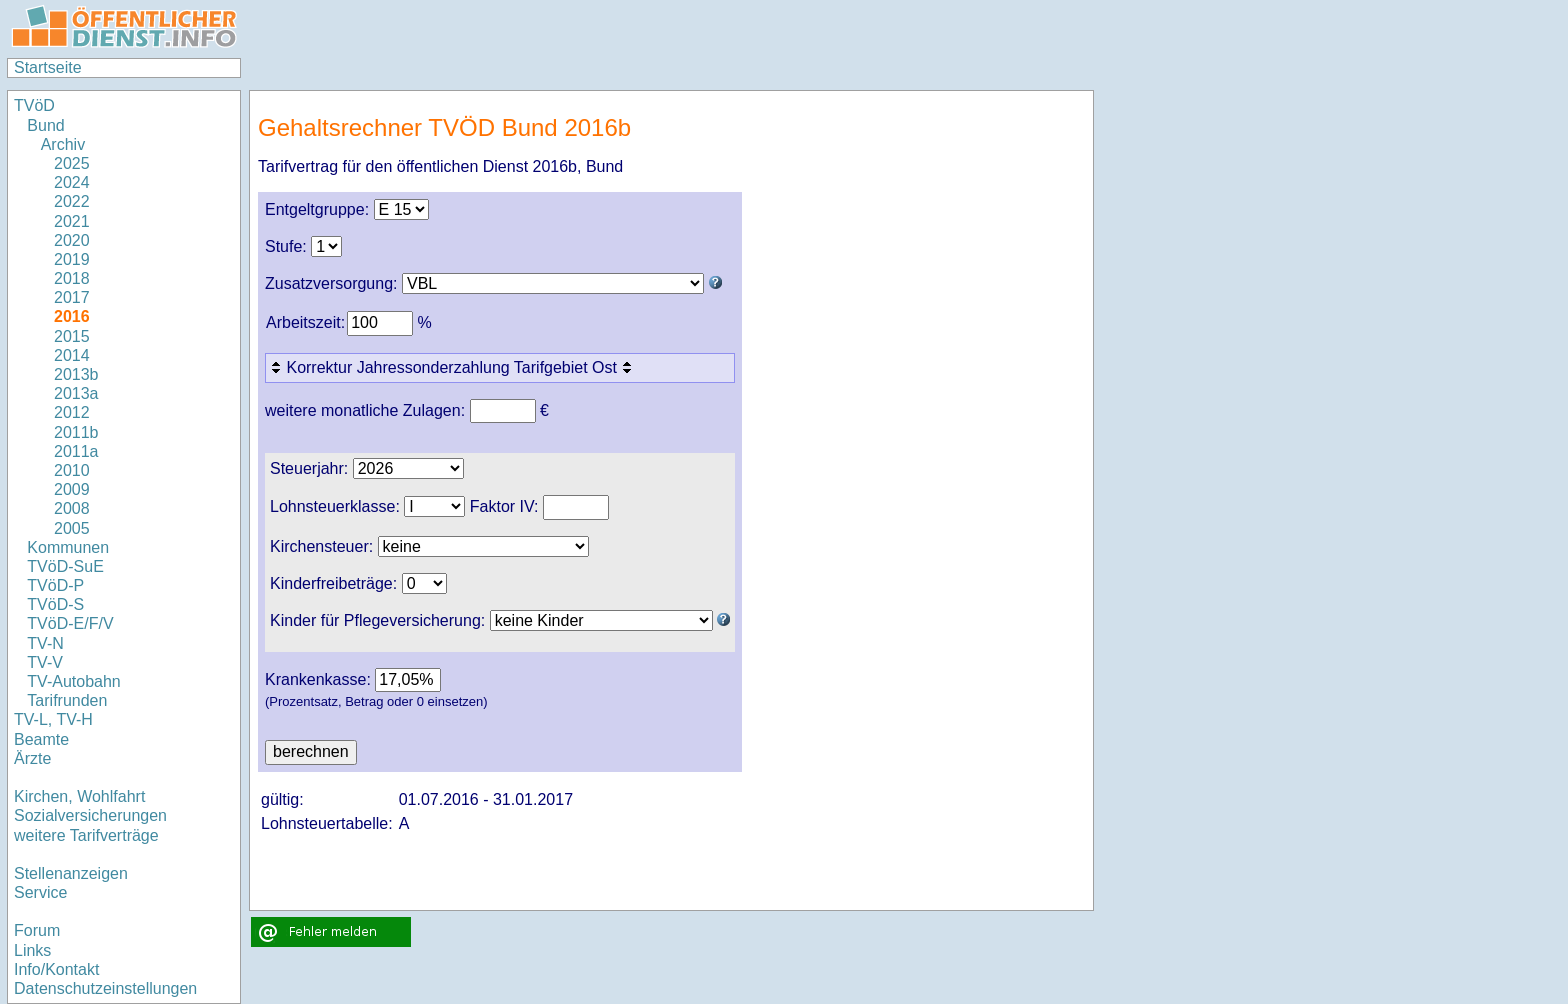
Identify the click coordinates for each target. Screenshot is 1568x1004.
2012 (72, 412)
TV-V (45, 662)
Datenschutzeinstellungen (105, 988)
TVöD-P (55, 585)
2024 (72, 182)
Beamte (41, 739)
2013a (76, 393)
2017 (72, 297)
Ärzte (32, 758)
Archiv (63, 144)
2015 (72, 336)
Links (32, 950)
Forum (37, 930)
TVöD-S (55, 604)
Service (40, 892)
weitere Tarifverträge (86, 835)
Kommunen (70, 547)
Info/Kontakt (56, 969)
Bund (45, 125)
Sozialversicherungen (90, 815)
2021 (72, 221)
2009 (72, 489)
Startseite (48, 67)
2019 (72, 259)
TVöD (34, 105)
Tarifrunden (67, 700)
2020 (72, 240)
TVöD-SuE (65, 566)
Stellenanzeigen (71, 873)
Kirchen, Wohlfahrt (79, 796)
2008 (72, 508)
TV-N (45, 643)
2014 (72, 355)
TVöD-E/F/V (70, 623)
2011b (76, 432)
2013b (76, 374)
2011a (76, 451)
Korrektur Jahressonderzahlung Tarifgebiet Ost (453, 367)
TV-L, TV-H (53, 719)
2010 (72, 470)
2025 (72, 163)
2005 (72, 528)
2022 (72, 201)
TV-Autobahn (73, 681)
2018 (72, 278)
